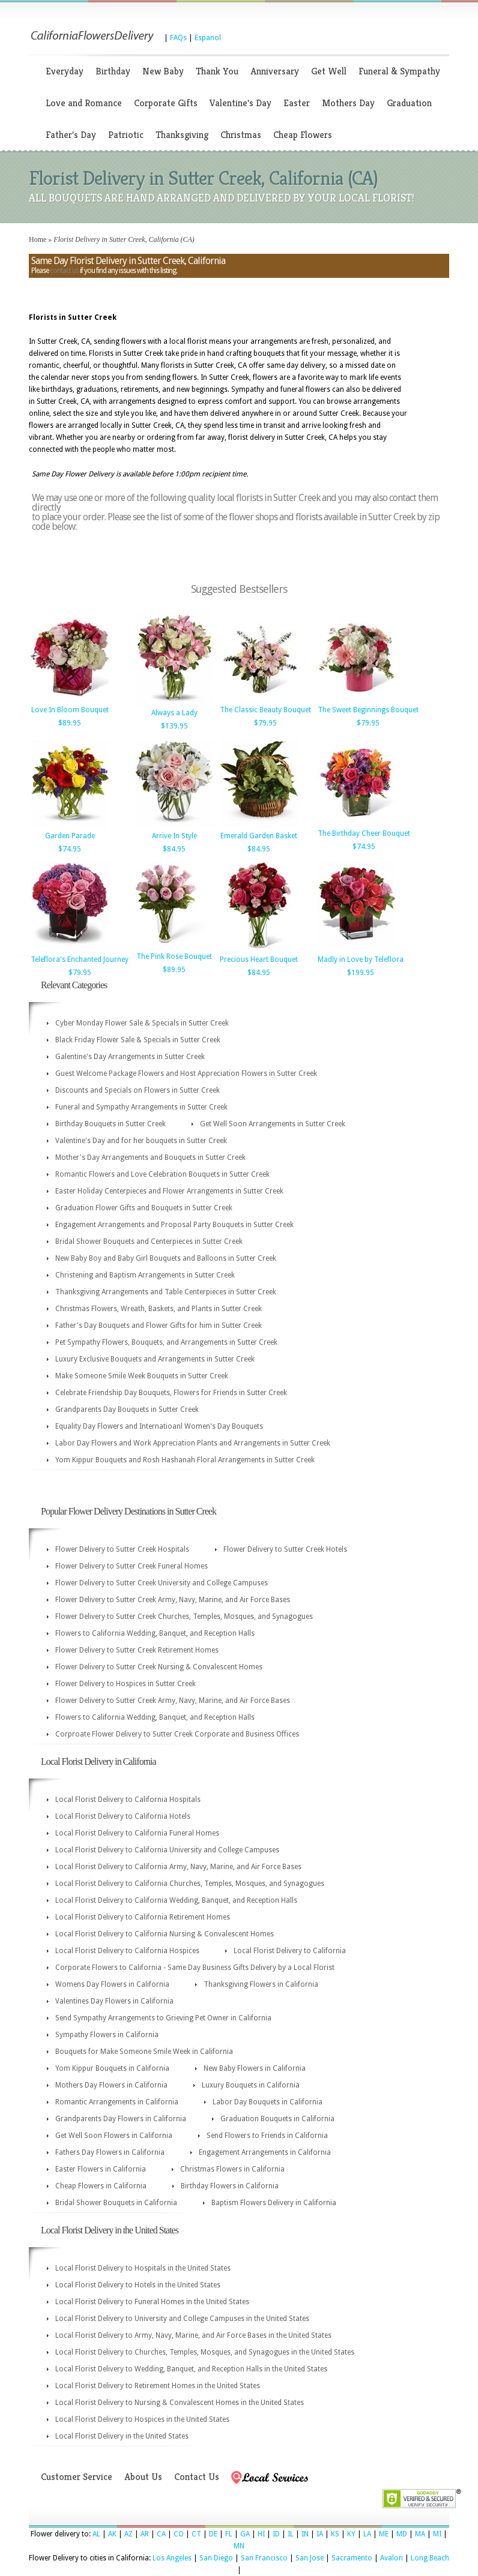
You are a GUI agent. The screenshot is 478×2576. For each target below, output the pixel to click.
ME (384, 2534)
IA (319, 2534)
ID (276, 2534)
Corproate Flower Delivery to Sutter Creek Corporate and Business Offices (177, 1734)
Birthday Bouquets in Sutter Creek (110, 1124)
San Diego (216, 2558)
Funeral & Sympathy (399, 71)
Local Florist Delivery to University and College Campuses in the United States (182, 2318)
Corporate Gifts (166, 103)
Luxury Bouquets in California (251, 2085)
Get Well (328, 71)
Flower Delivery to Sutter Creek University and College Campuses (161, 1583)
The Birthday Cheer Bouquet (364, 833)
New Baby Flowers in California (255, 2068)
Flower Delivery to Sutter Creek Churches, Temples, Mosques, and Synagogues (184, 1616)
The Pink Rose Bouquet (174, 956)
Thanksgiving (182, 134)
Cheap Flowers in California (101, 2186)
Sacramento (351, 2558)
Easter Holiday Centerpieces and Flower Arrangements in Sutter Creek (169, 1191)
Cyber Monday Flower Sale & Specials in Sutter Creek (142, 1023)
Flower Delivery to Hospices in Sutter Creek (125, 1684)
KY (351, 2534)
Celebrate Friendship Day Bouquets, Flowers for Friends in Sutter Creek (171, 1393)
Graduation (409, 103)
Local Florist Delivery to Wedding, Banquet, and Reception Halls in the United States (191, 2369)
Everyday (64, 71)
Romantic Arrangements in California (116, 2102)
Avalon (391, 2558)
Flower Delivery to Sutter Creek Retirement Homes (137, 1650)
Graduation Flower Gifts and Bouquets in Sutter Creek (143, 1208)
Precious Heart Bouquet (259, 959)
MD (401, 2534)
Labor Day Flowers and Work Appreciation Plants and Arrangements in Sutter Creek (192, 1443)
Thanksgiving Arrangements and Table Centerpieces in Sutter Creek (165, 1292)
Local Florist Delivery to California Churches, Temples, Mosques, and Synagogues (189, 1883)
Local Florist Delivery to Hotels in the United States (137, 2285)
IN (305, 2534)
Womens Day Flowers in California (112, 1984)
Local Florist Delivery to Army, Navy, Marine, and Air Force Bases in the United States (193, 2335)
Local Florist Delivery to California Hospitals (128, 1799)
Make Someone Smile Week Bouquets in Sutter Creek (141, 1376)
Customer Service (76, 2476)
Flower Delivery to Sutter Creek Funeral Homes (131, 1566)
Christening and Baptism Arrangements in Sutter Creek (145, 1275)
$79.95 (265, 723)
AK (112, 2534)
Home (37, 239)
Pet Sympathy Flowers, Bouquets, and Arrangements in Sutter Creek (166, 1342)
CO (179, 2534)
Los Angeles (172, 2558)
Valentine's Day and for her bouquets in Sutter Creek (141, 1140)
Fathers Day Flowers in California (110, 2152)
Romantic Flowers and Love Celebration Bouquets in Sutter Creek (162, 1174)
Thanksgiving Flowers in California (261, 1984)
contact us (64, 270)
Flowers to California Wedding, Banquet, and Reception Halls (155, 1633)
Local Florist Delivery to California (290, 1951)
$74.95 (69, 849)
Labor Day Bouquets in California (267, 2102)
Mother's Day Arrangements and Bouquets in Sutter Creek (150, 1157)
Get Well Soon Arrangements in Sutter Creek (272, 1124)
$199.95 (360, 972)
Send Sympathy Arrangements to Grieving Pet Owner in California (163, 2018)
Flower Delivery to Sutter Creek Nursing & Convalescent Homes (158, 1667)
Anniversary (274, 71)
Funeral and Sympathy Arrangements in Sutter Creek (141, 1107)
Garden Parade (70, 836)
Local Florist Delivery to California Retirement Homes (142, 1917)
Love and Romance (84, 103)
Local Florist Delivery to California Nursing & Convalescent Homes (164, 1934)
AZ (128, 2534)
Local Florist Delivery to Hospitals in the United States (143, 2268)
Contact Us (196, 2476)
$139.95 (174, 726)
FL (228, 2534)
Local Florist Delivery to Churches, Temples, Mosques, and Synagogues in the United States (204, 2352)
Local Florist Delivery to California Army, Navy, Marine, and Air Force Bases (178, 1867)
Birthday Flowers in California (230, 2186)
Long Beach (430, 2558)
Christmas (240, 134)
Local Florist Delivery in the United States (122, 2436)
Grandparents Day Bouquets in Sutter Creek (127, 1409)
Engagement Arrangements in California (265, 2152)
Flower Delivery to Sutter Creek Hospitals (122, 1549)
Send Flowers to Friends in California (267, 2135)
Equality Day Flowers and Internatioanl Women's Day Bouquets (159, 1426)
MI (437, 2534)
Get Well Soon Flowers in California (113, 2135)
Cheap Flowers (302, 134)
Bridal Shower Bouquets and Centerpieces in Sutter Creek (149, 1241)
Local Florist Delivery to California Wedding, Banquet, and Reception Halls (176, 1900)
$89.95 (69, 723)
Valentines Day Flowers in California (114, 2001)
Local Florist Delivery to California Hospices (127, 1951)
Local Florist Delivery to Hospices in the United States (142, 2419)
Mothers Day (348, 103)
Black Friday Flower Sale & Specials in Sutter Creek (137, 1040)
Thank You (217, 71)
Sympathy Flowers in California (107, 2035)
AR (145, 2534)
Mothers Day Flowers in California (111, 2085)
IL (291, 2534)
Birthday (112, 71)
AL (96, 2534)
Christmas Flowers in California (232, 2169)
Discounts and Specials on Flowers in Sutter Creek (137, 1090)
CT (196, 2534)
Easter (296, 103)
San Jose (309, 2558)
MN (239, 2546)
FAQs (178, 38)
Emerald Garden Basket (258, 836)
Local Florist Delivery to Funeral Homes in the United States (152, 2302)
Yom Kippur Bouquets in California (112, 2068)
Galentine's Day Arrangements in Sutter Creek (130, 1056)
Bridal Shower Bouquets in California (116, 2203)
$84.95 (174, 849)
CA (161, 2534)
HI (261, 2534)
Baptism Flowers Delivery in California (273, 2203)
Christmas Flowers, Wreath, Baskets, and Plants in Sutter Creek (158, 1309)
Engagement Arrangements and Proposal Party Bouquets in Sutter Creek (174, 1224)
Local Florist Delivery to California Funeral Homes (137, 1833)
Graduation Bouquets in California (277, 2119)
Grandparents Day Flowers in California (120, 2119)
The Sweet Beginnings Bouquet (368, 710)
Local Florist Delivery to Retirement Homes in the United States (157, 2386)
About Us (143, 2476)
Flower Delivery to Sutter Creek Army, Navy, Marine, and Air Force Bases (172, 1600)
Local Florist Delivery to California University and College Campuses (167, 1850)
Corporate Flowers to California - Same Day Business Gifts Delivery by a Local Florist (194, 1967)
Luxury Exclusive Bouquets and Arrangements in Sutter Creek (155, 1359)
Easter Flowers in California (100, 2169)
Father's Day (71, 134)
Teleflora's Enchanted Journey (80, 959)
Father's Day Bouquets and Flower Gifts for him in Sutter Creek (158, 1325)
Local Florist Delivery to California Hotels (122, 1816)
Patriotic (126, 134)
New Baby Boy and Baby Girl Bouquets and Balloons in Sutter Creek (165, 1258)
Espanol (208, 38)
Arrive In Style (174, 836)
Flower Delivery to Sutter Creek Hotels (285, 1549)
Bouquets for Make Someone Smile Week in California (144, 2051)
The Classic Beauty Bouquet (265, 710)
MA (420, 2534)
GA (245, 2534)
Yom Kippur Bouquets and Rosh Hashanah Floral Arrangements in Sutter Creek (185, 1460)
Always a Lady (174, 713)
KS (335, 2534)
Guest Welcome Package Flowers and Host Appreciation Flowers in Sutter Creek (186, 1073)
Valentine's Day (240, 103)
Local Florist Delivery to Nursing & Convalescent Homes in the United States (179, 2402)
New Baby (163, 71)
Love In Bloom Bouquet (70, 710)
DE (213, 2534)
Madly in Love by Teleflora (361, 959)
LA (367, 2534)
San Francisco (264, 2558)
